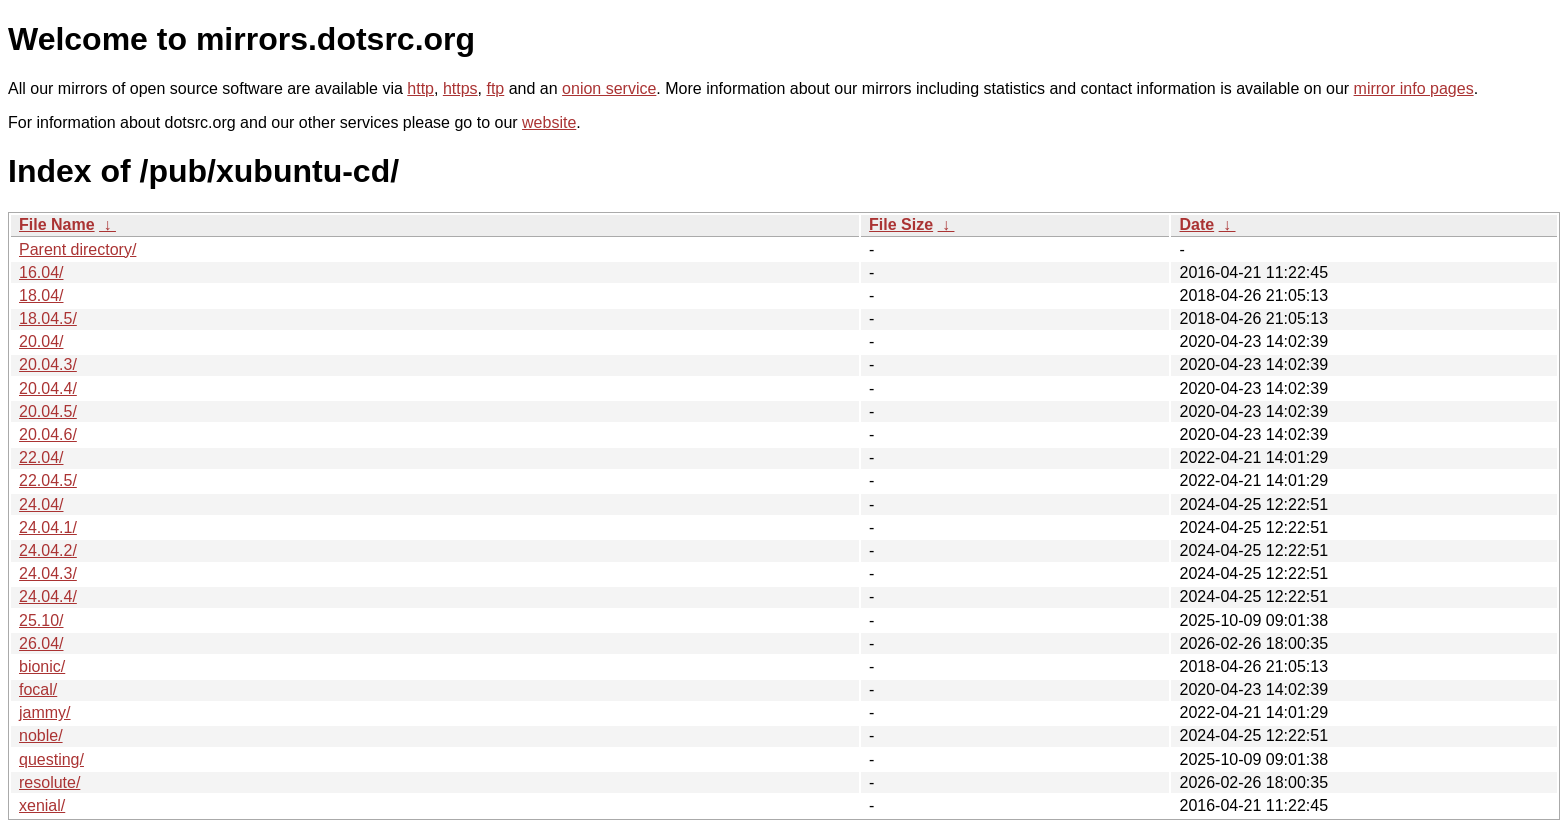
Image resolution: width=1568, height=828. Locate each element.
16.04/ (41, 272)
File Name (57, 224)
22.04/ (41, 457)
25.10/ (41, 620)
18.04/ (41, 295)
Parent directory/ (77, 249)
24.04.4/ (48, 596)
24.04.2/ (48, 550)
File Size (901, 224)
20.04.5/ (48, 411)
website (549, 122)
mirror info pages (1414, 88)
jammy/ (45, 712)
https (460, 88)
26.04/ (41, 643)
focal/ (38, 689)
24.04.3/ (48, 573)
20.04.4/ (48, 388)
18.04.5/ (48, 318)
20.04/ (41, 341)
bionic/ (42, 666)
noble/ (41, 735)
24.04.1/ (48, 527)
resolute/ (49, 782)
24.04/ (41, 504)
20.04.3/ (48, 364)
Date (1196, 224)
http (420, 88)
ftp (495, 88)
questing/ (51, 759)
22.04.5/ (48, 480)
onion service (609, 88)
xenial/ (42, 805)
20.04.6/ (48, 434)
